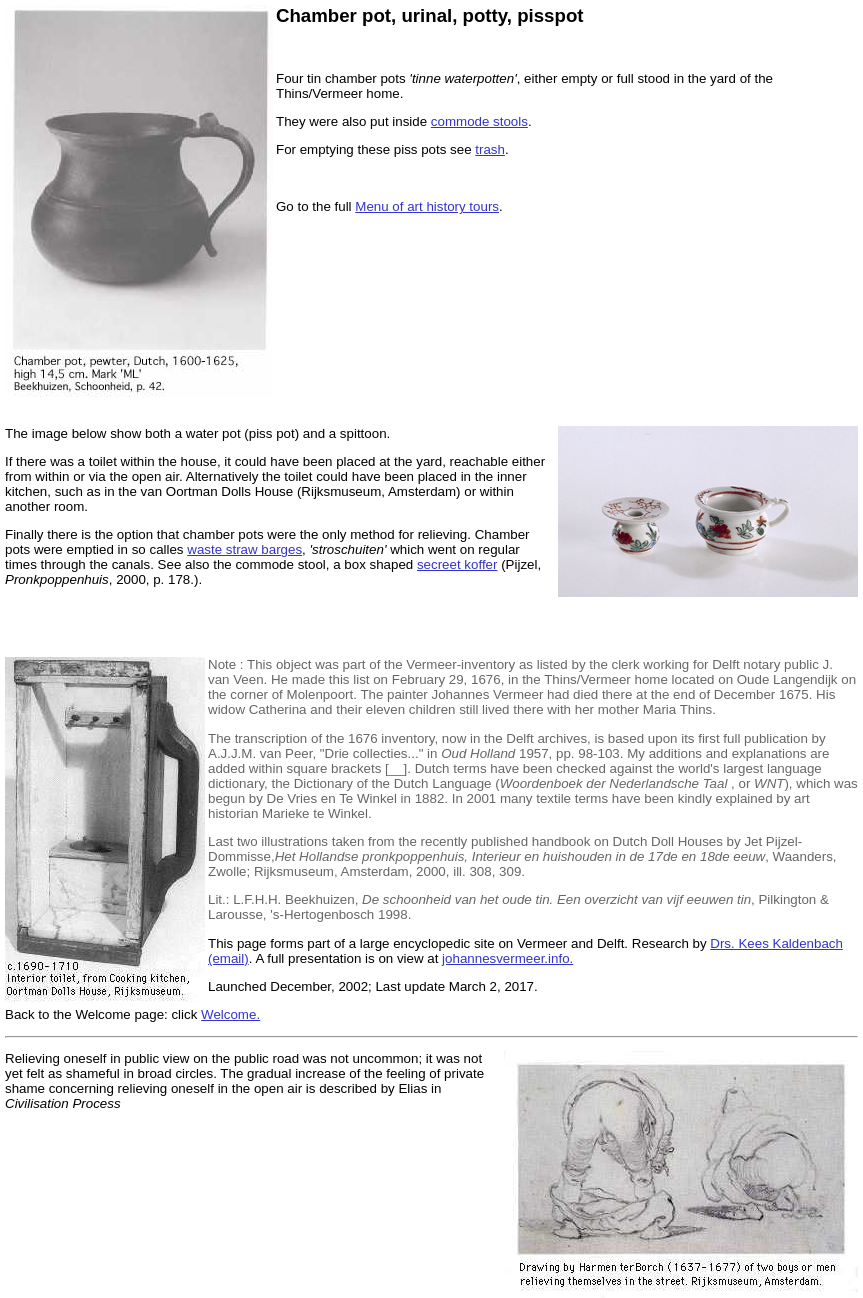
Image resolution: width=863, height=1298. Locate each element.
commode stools (479, 121)
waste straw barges (244, 549)
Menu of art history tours (427, 206)
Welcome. (230, 1014)
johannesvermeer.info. (507, 958)
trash (490, 149)
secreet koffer (457, 564)
